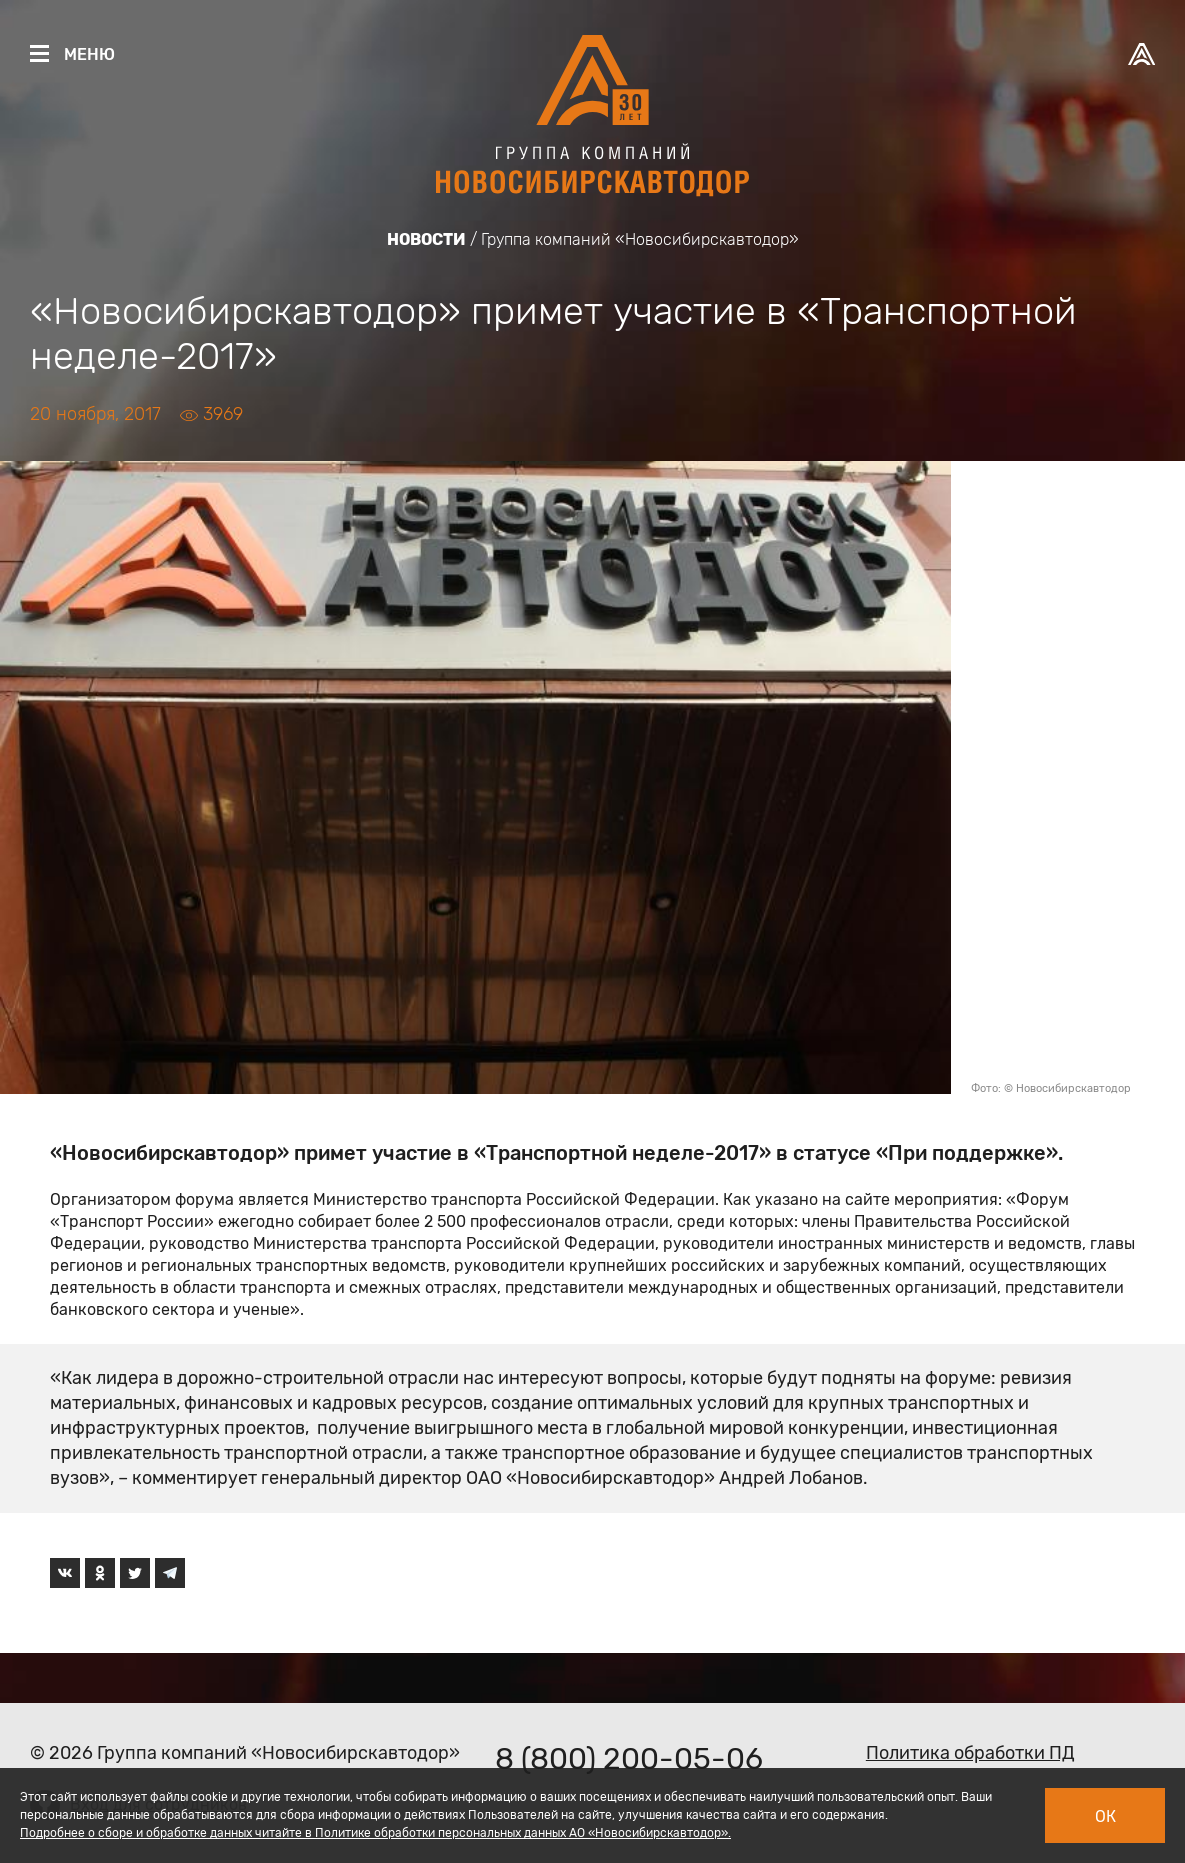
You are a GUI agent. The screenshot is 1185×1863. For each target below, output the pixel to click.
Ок (1105, 1816)
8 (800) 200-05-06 (629, 1759)
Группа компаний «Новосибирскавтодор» (640, 239)
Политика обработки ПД (970, 1753)
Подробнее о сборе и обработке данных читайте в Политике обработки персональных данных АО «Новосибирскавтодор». (375, 1833)
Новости (426, 239)
